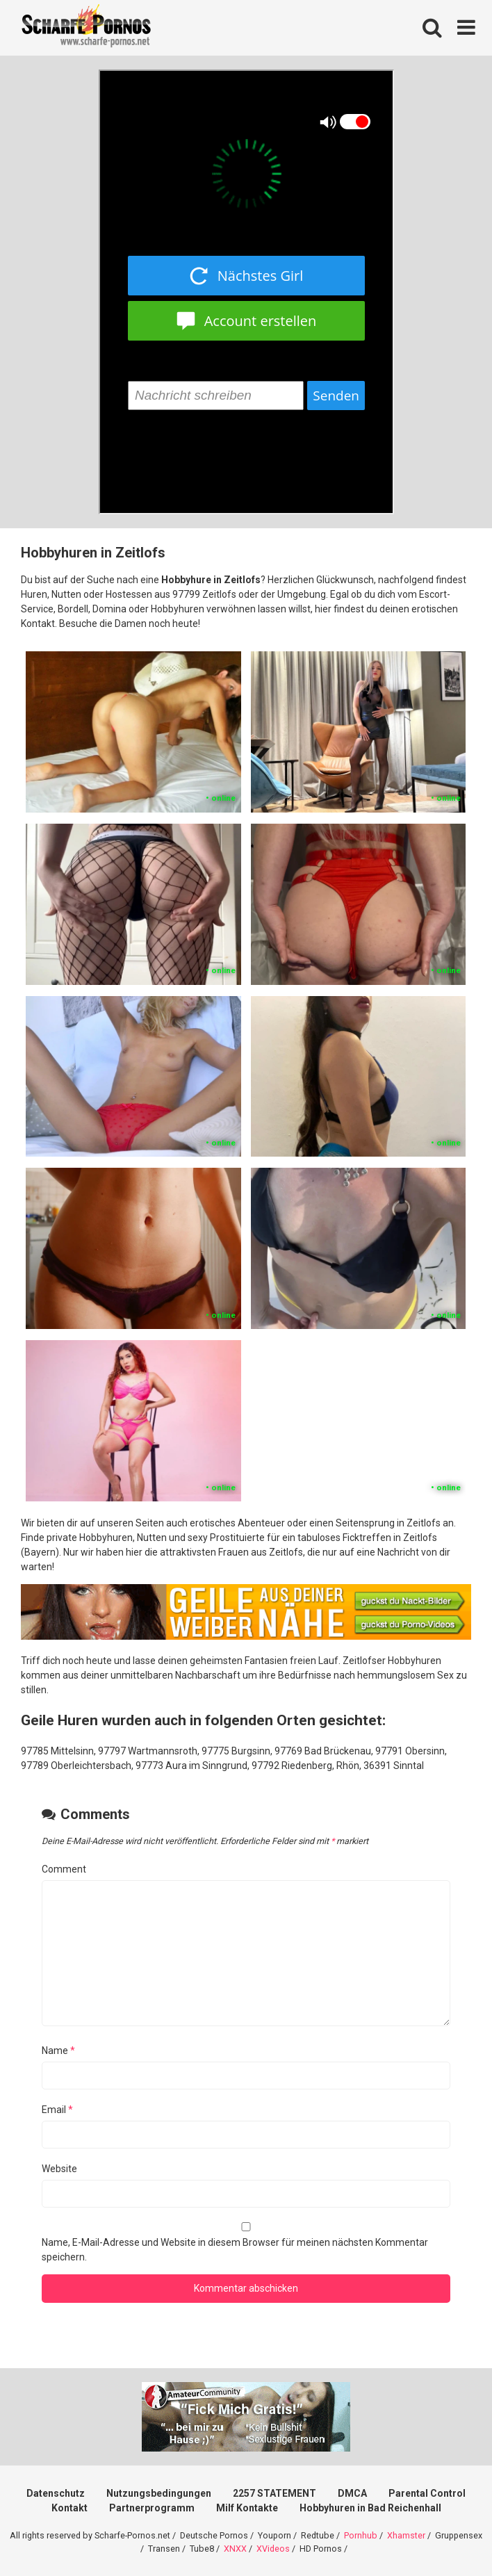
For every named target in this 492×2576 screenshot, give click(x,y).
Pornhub (360, 2535)
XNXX (235, 2548)
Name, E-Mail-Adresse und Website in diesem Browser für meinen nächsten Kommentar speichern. (235, 2250)
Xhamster (406, 2535)
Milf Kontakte (247, 2507)
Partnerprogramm (152, 2507)
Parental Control (427, 2493)
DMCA (352, 2493)
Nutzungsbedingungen (158, 2493)
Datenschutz (55, 2493)
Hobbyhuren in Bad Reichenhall (370, 2507)
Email (57, 2109)
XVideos (273, 2548)
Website (59, 2168)
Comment (64, 1869)
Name (58, 2050)
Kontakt (69, 2507)
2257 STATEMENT (274, 2493)
